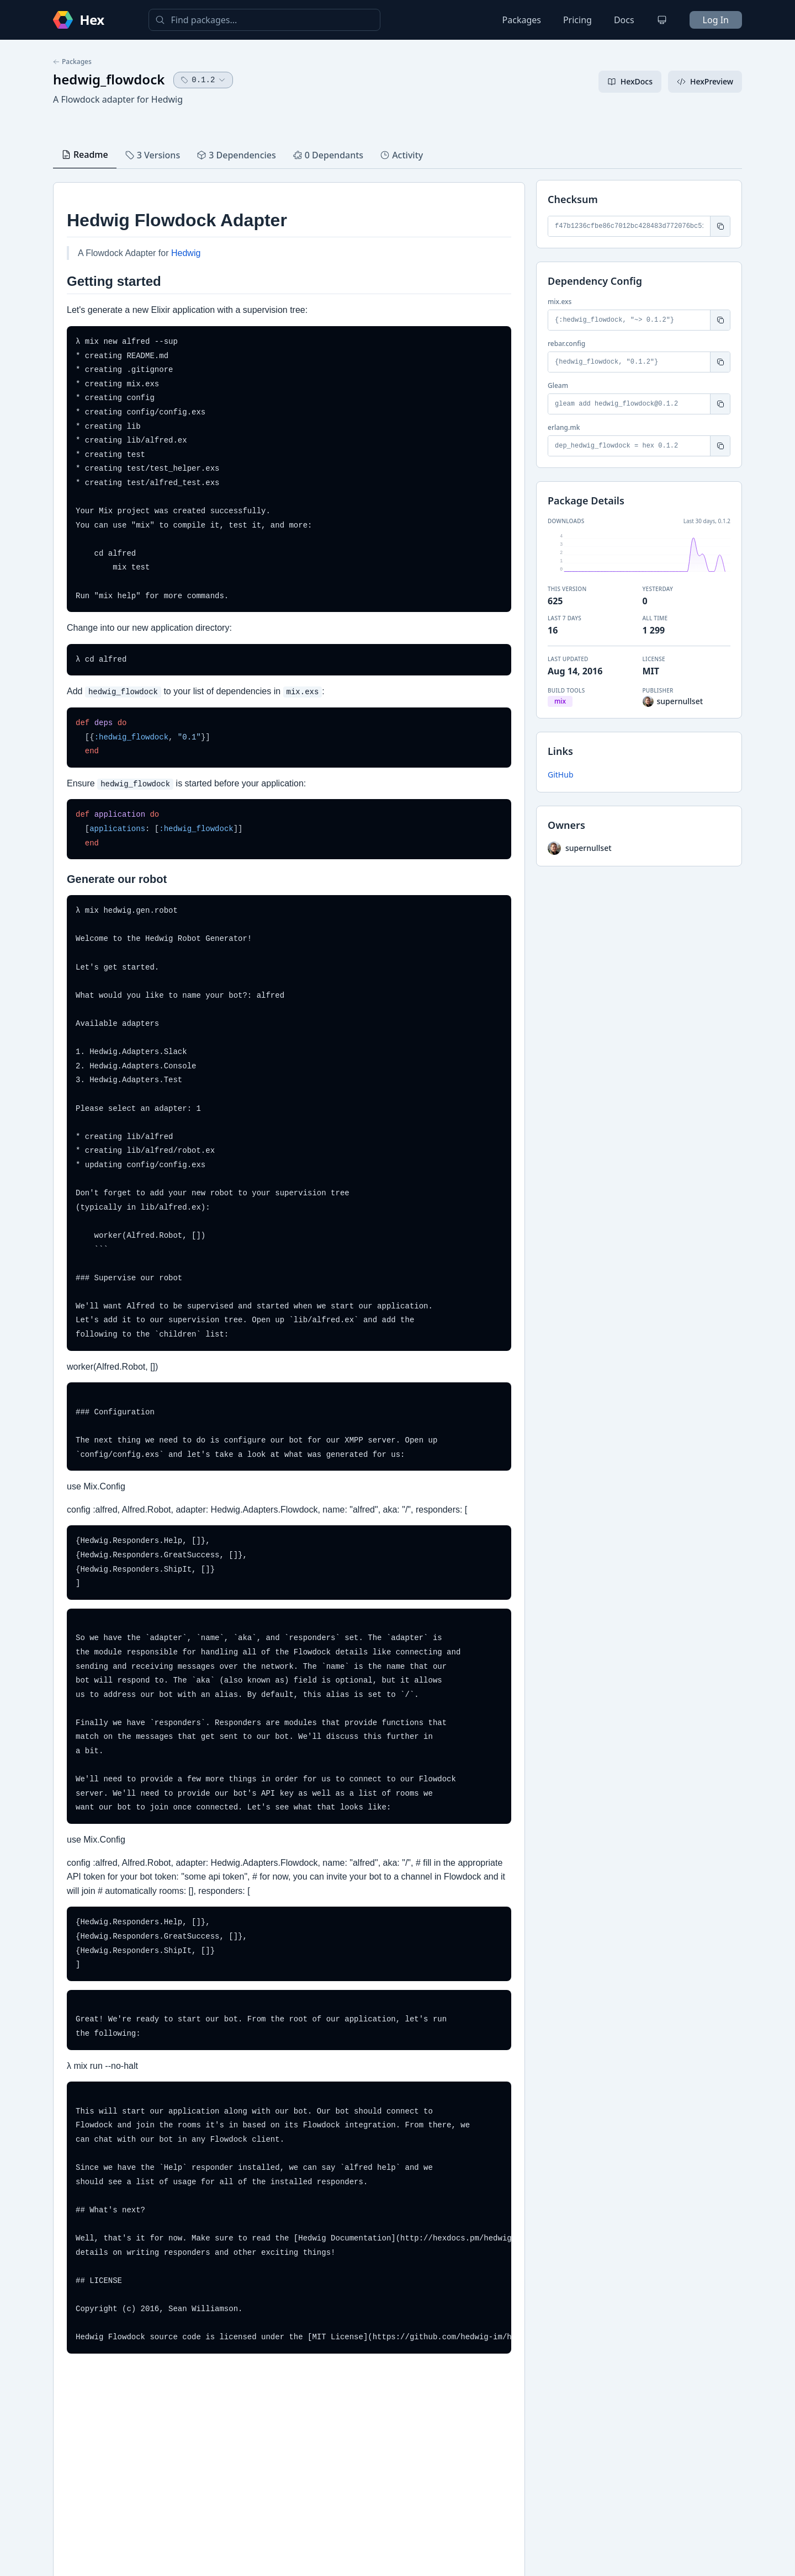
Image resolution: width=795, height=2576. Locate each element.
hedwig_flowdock (109, 79)
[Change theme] (661, 19)
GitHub (561, 774)
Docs (624, 20)
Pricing (577, 20)
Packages (521, 20)
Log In (716, 20)
